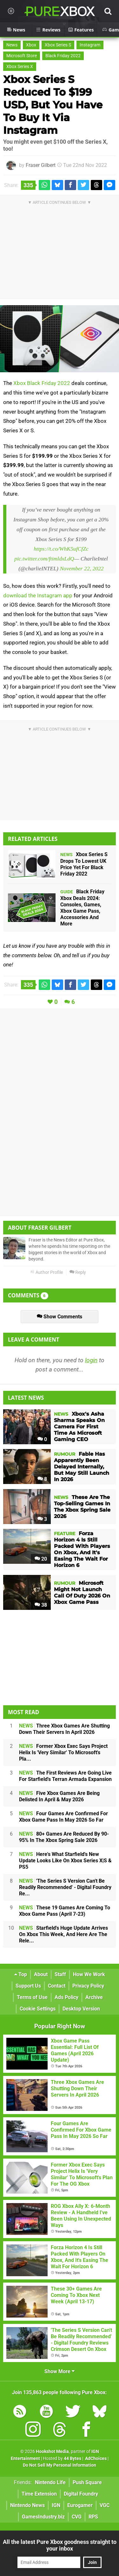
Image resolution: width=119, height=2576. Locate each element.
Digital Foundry (81, 2494)
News (11, 45)
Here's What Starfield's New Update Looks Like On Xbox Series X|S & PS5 (65, 1860)
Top (20, 1974)
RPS (93, 2517)
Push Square (87, 2482)
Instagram (90, 45)
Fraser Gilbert (41, 165)
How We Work (89, 1974)
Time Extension (39, 2494)
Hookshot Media (52, 2451)
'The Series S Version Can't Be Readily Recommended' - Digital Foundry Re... (65, 1887)
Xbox (31, 45)
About (41, 1974)
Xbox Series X (19, 66)
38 (41, 1605)
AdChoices (95, 2458)
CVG (77, 2517)
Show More (59, 2371)
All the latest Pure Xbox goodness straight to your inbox (59, 2545)
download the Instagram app (37, 595)
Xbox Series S (58, 45)
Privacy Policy (88, 1986)
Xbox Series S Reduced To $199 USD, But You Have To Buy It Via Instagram (52, 104)
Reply (77, 1272)
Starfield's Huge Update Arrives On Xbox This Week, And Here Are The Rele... (63, 1934)
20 (41, 1559)
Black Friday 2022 (63, 55)
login (91, 1360)
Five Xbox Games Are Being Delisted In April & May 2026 (59, 1796)
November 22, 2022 (81, 568)
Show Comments (59, 1317)
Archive (94, 1997)
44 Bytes (72, 2458)
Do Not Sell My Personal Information (59, 2465)
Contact (56, 1986)
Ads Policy (66, 1997)
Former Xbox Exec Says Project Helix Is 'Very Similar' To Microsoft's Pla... (63, 1752)
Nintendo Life (50, 2482)
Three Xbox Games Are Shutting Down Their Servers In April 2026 (64, 1729)
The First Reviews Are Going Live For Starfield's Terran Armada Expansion (65, 1776)
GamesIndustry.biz (43, 2517)
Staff (60, 1974)
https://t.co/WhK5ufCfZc (61, 549)
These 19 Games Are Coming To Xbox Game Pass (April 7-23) (64, 1911)
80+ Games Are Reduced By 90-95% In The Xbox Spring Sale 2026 (64, 1837)
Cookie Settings (38, 2009)
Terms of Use (32, 1997)
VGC (104, 2505)
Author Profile (46, 1272)
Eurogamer (80, 2505)
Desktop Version (81, 2009)
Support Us (28, 1986)
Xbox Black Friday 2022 (41, 383)
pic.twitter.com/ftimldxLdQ (44, 558)
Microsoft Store (21, 55)
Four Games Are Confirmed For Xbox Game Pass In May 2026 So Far (63, 1816)
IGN (56, 2505)
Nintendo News (27, 2505)
